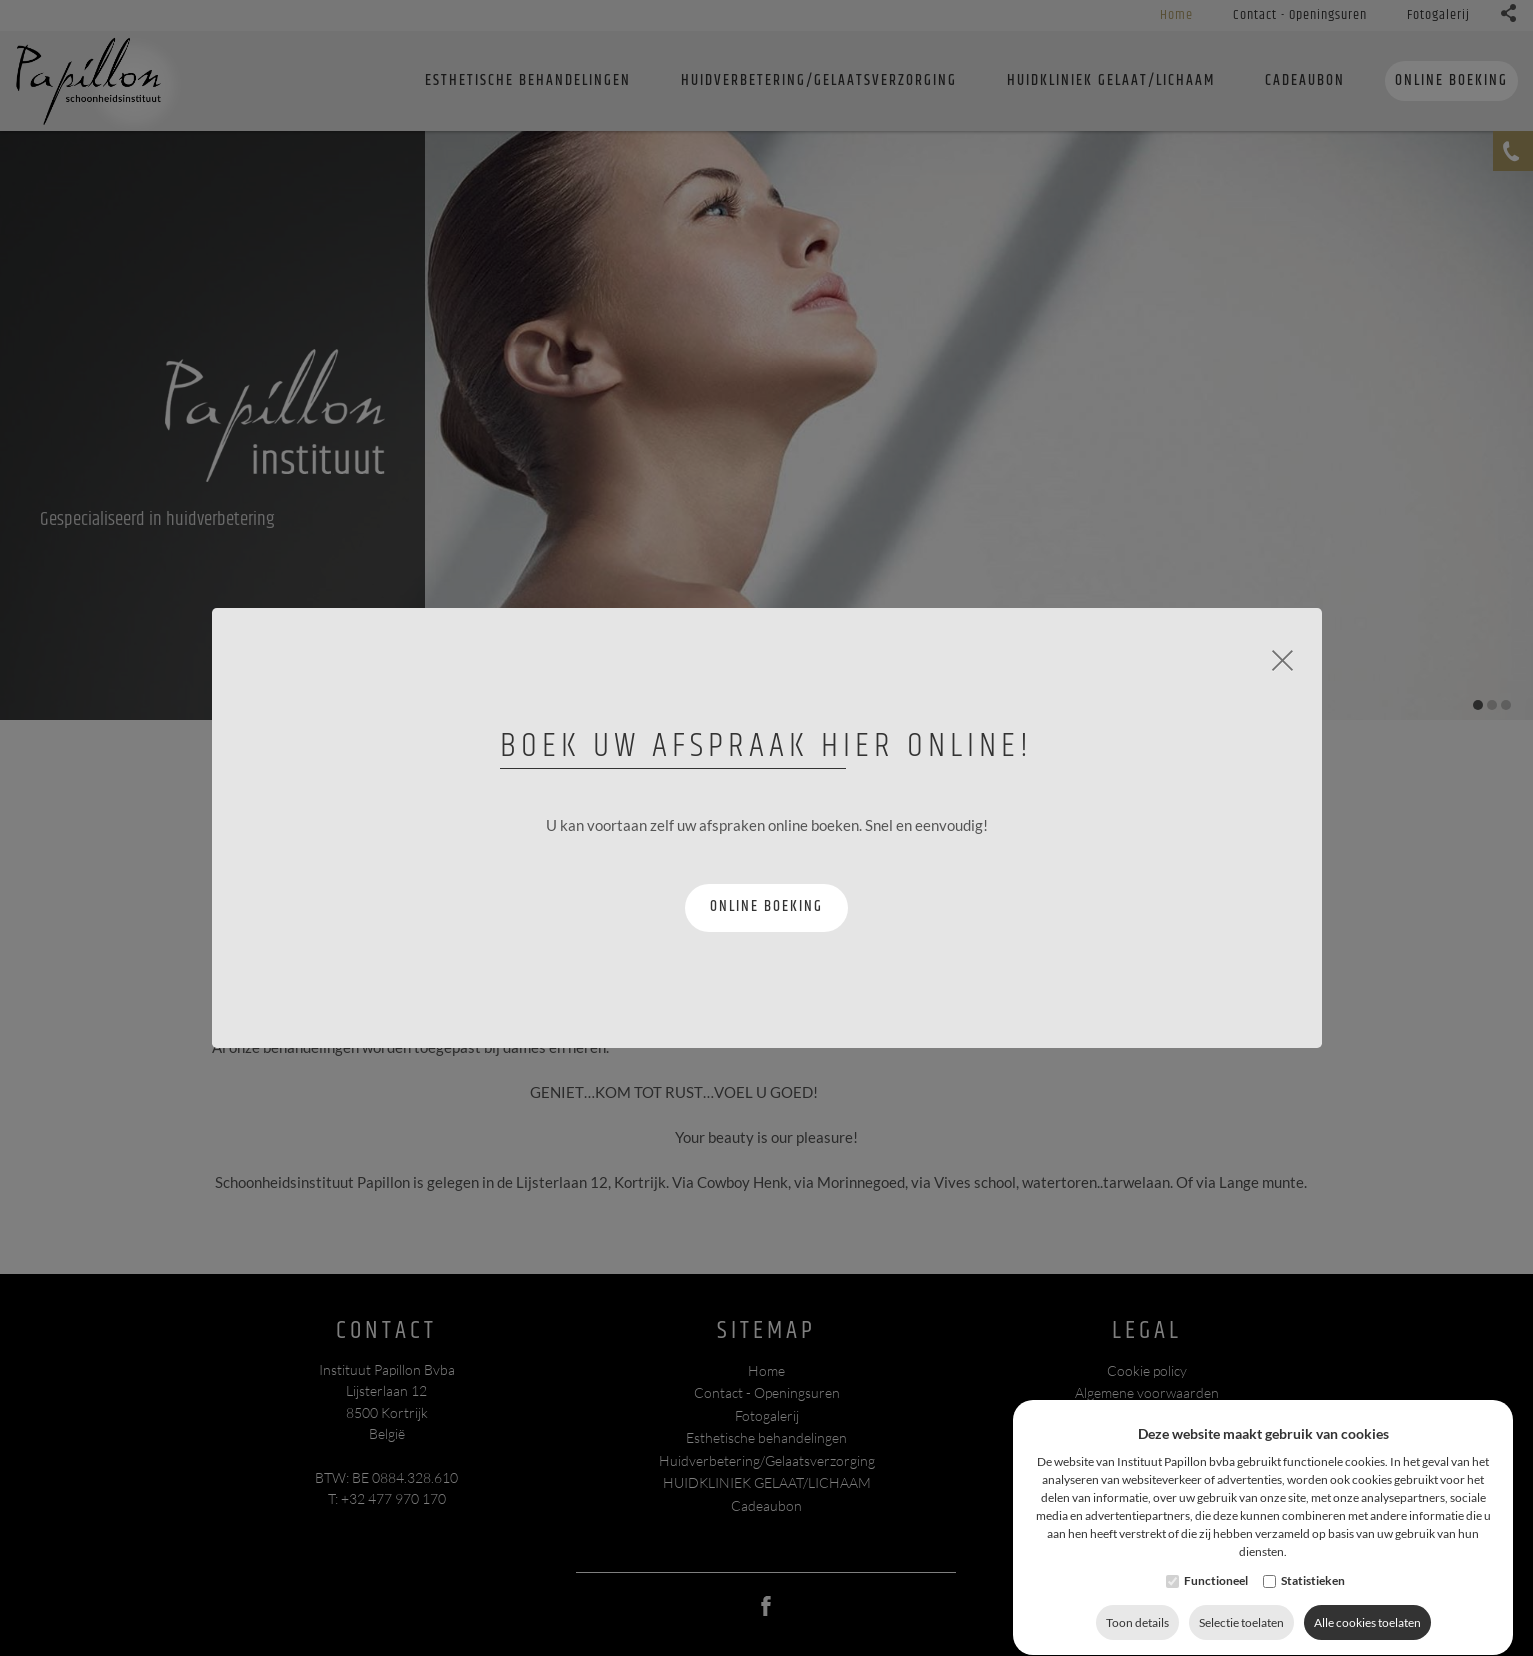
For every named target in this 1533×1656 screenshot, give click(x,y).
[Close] (1282, 658)
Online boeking (766, 906)
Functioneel (1216, 1618)
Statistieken (1313, 1618)
